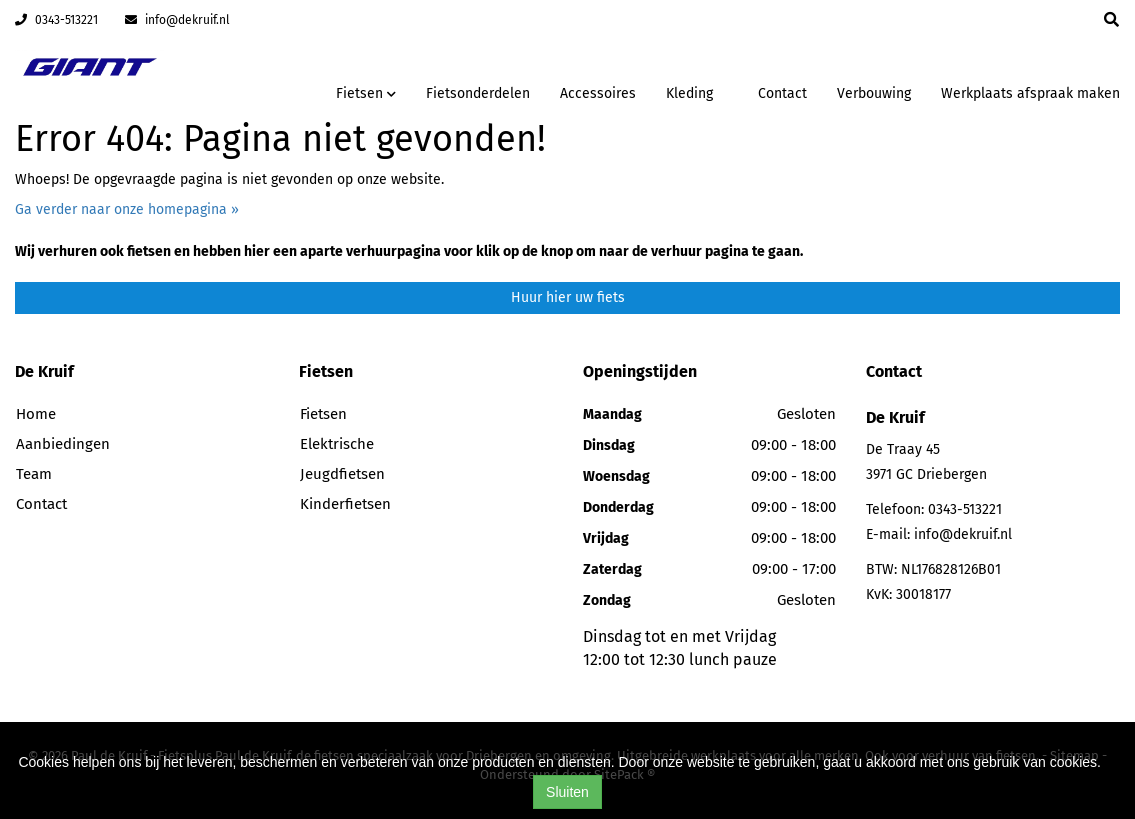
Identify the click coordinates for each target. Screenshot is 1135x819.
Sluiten (567, 792)
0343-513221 (56, 20)
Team (34, 474)
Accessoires (598, 93)
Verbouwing (874, 93)
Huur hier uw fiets (568, 297)
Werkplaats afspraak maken (1030, 93)
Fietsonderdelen (478, 93)
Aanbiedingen (63, 444)
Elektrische (337, 444)
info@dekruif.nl (177, 20)
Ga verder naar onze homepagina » (127, 209)
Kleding (689, 93)
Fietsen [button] (366, 93)
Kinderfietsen (345, 504)
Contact (782, 93)
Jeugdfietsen (342, 474)
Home (36, 414)
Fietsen (323, 414)
